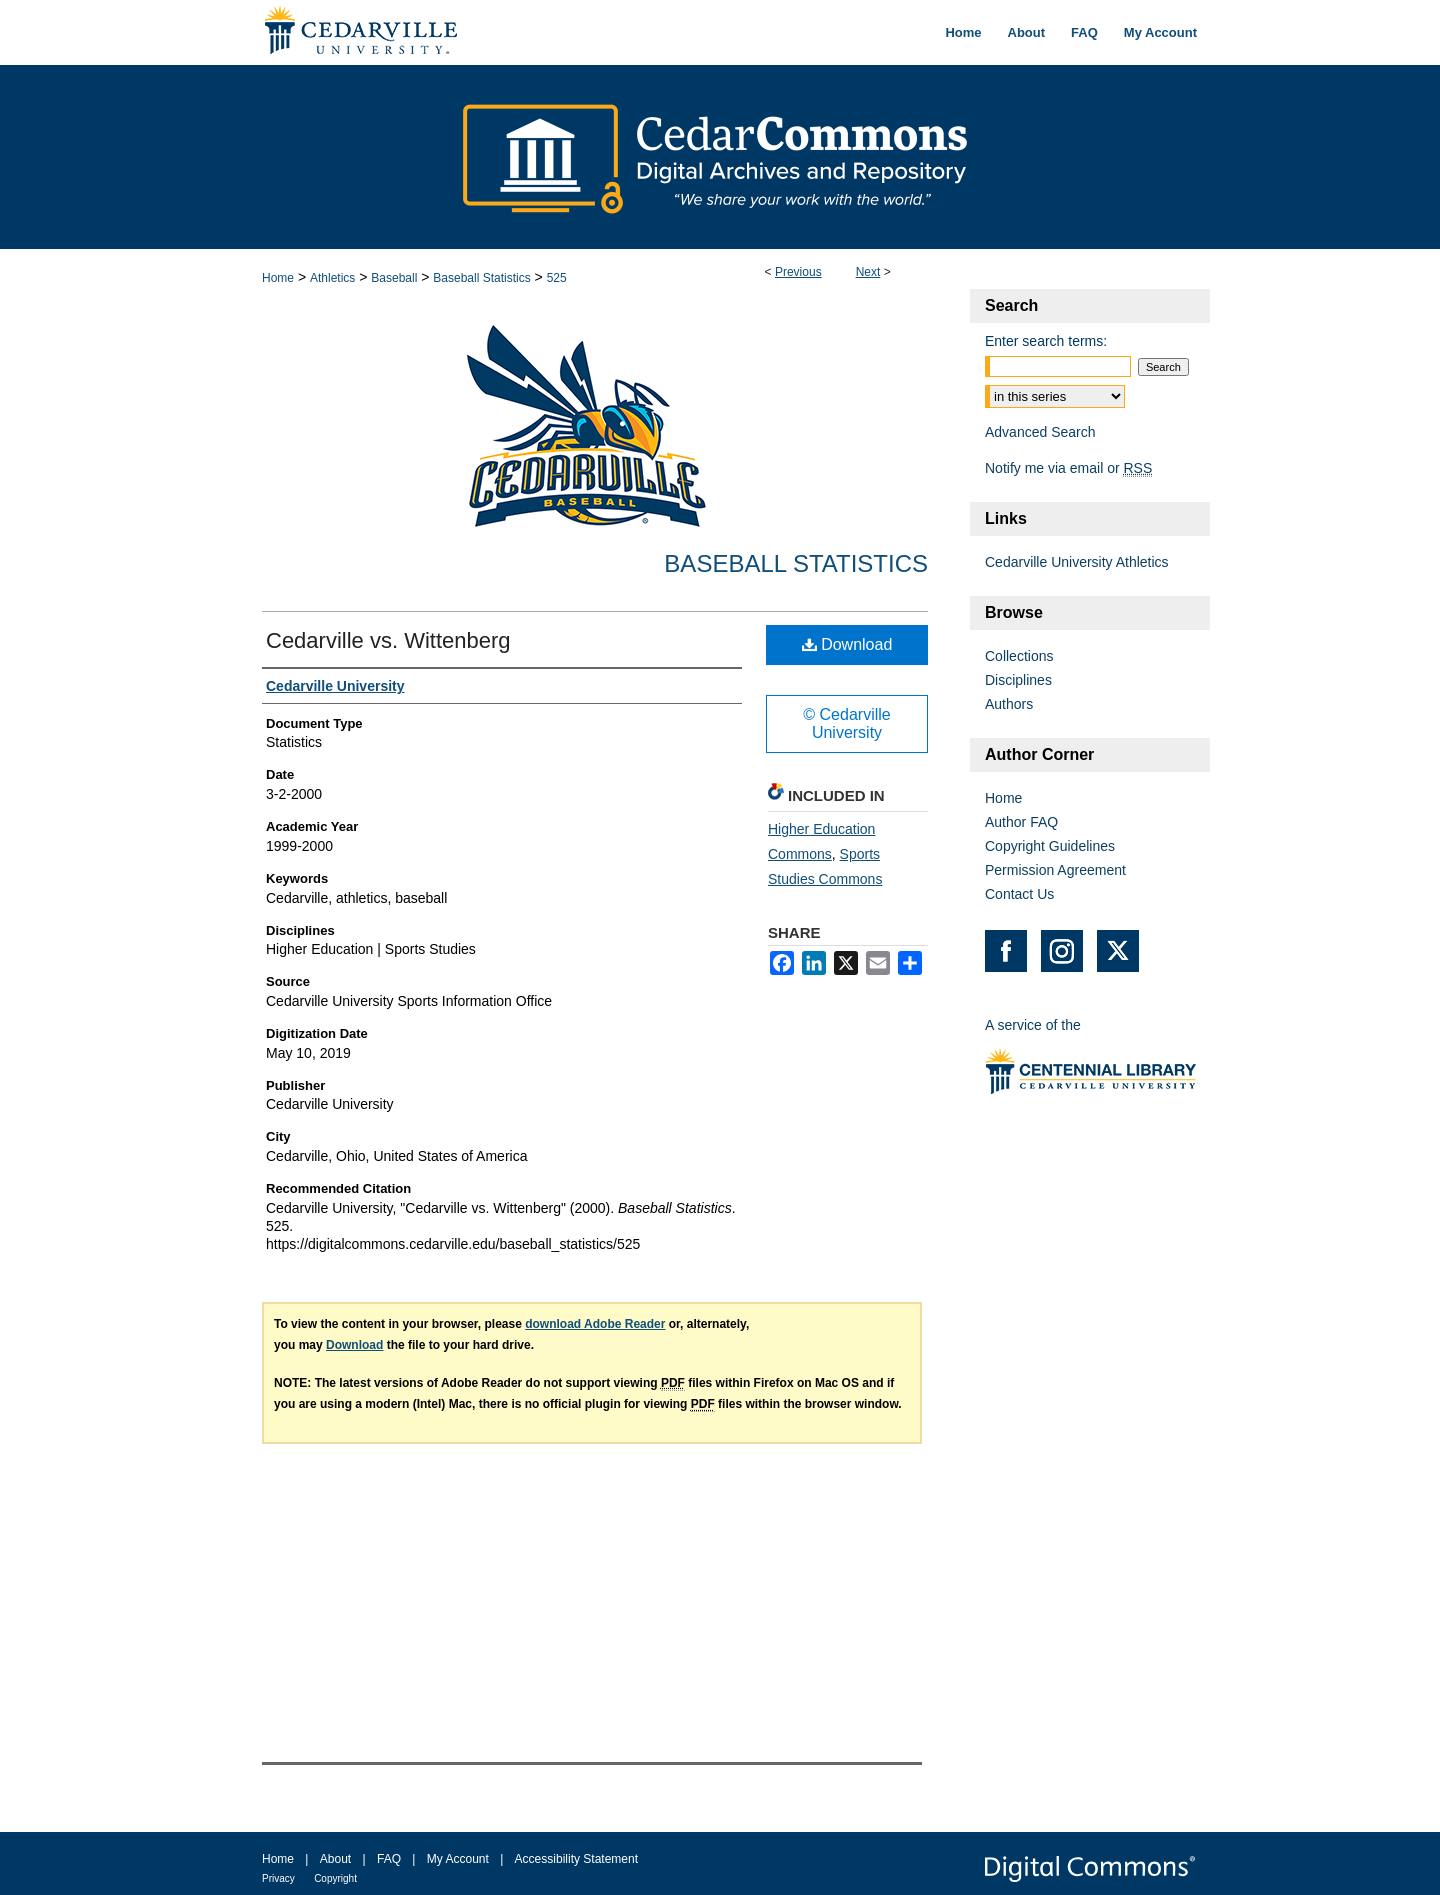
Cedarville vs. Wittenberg (388, 640)
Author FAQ (1021, 822)
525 (557, 278)
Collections (1019, 656)
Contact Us (1019, 894)
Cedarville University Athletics (1077, 562)
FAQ (389, 1859)
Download (847, 644)
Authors (1009, 704)
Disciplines (1018, 680)
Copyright (335, 1878)
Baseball (394, 278)
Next (868, 272)
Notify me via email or (1068, 468)
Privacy (278, 1878)
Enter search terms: (1046, 341)
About (335, 1859)
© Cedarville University (846, 723)
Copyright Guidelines (1050, 846)
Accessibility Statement (576, 1859)
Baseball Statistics (481, 278)
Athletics (332, 278)
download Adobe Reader (595, 1324)
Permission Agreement (1055, 870)
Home (278, 278)
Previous (798, 272)
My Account (458, 1859)
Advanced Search (1040, 432)
